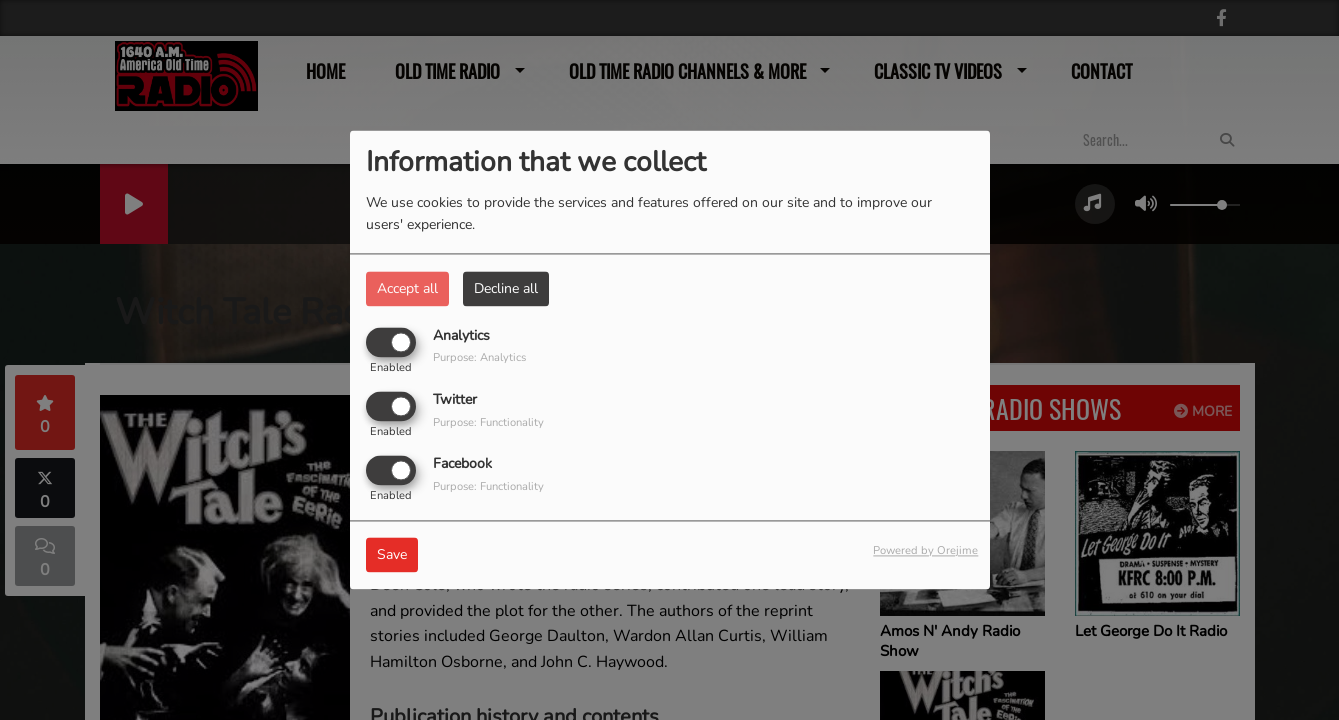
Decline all (506, 288)
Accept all (407, 288)
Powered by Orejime (925, 551)
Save (392, 555)
